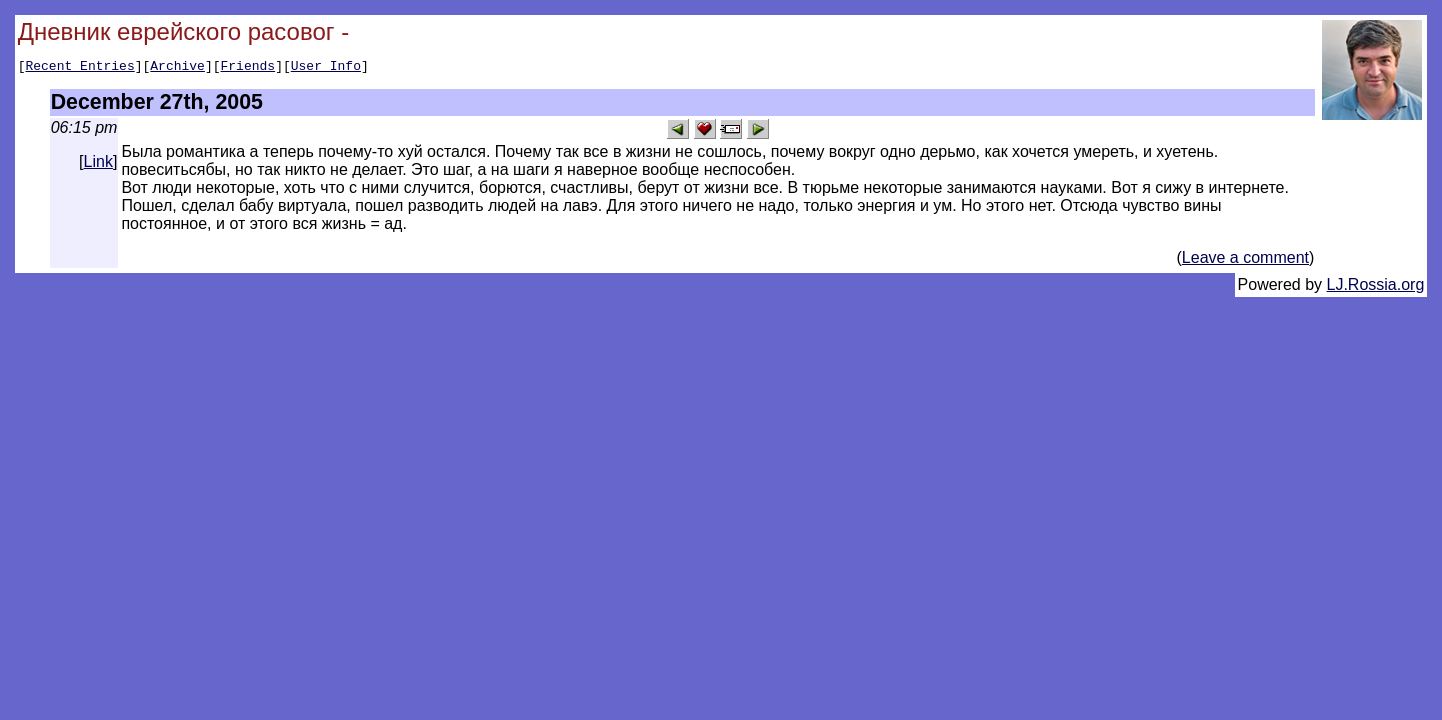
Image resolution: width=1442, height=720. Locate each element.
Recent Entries (79, 68)
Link (98, 164)
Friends (248, 68)
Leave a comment (1245, 260)
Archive (177, 68)
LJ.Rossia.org (1376, 287)
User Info (326, 68)
